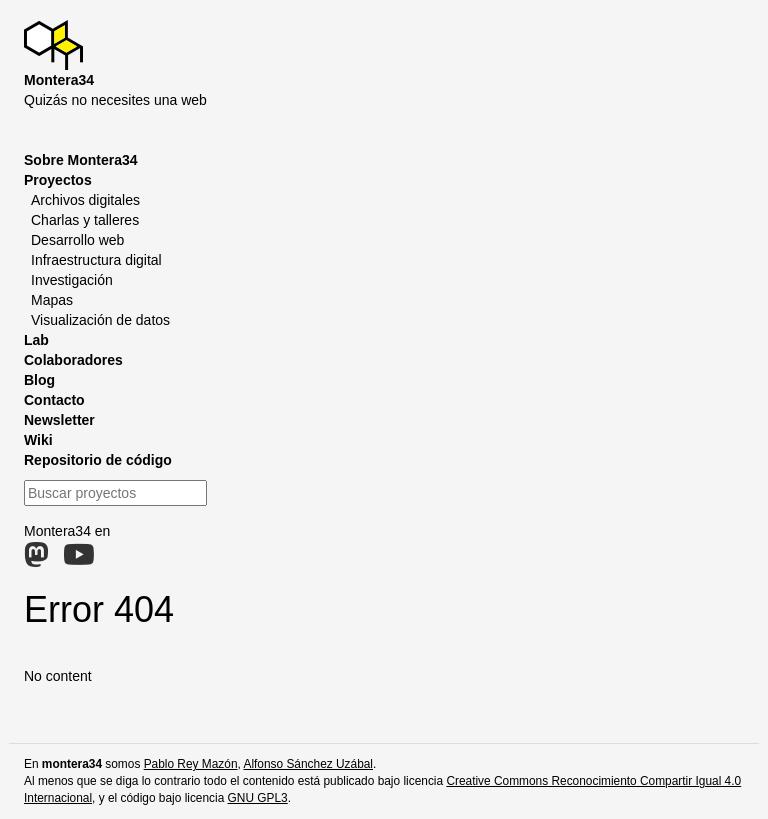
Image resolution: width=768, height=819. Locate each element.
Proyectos (58, 180)
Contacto (54, 400)
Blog (39, 380)
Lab (36, 340)
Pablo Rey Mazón (191, 764)
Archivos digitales (85, 200)
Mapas (52, 300)
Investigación (72, 280)
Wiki (38, 440)
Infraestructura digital (96, 260)
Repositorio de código (98, 460)
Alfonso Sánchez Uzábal (308, 764)
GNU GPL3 (258, 798)
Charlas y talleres (85, 220)
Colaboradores (73, 360)
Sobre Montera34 (81, 160)
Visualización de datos (100, 320)
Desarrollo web (77, 240)
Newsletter (59, 420)
